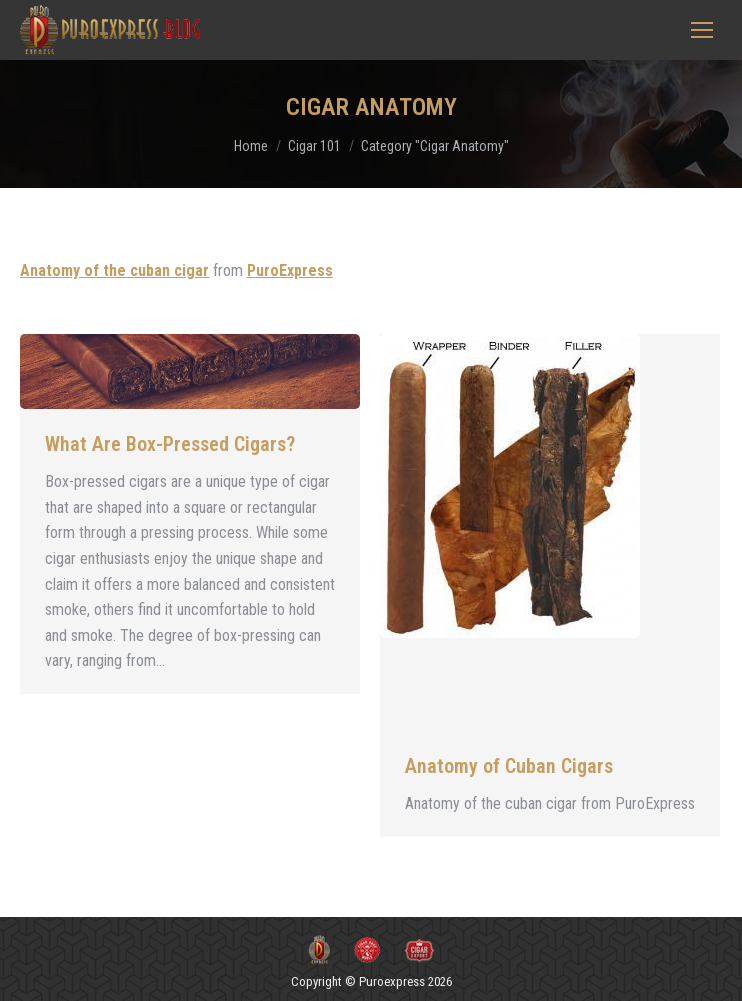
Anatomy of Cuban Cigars (509, 766)
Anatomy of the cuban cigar (114, 270)
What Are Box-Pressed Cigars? (170, 444)
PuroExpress (290, 270)
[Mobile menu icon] (702, 30)
